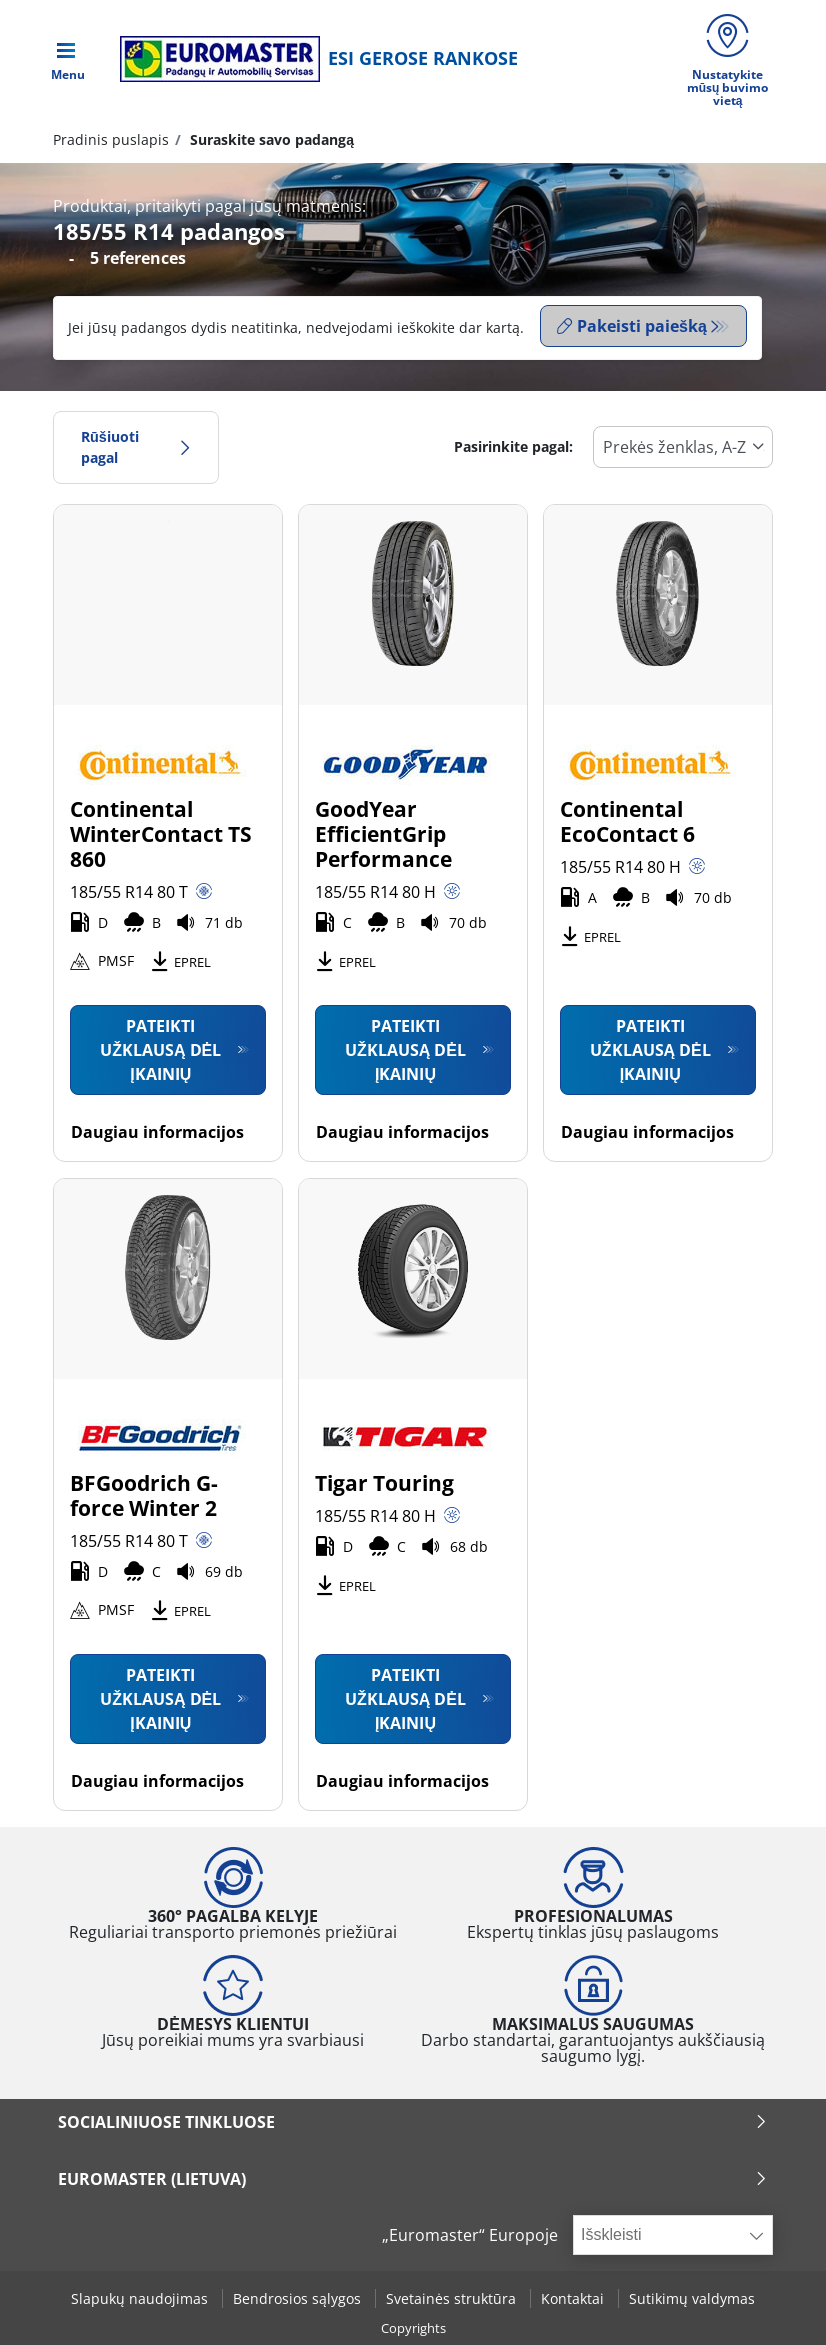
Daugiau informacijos (157, 1131)
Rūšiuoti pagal (136, 446)
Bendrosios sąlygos (299, 2298)
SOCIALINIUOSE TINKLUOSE (413, 2121)
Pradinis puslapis (111, 142)
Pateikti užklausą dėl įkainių (160, 1049)
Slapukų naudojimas (141, 2298)
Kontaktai (574, 2298)
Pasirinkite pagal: (513, 446)
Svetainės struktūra (453, 2298)
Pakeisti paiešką (632, 329)
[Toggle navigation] (68, 60)
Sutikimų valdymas (692, 2298)
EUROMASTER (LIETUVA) (413, 2178)
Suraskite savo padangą (270, 142)
